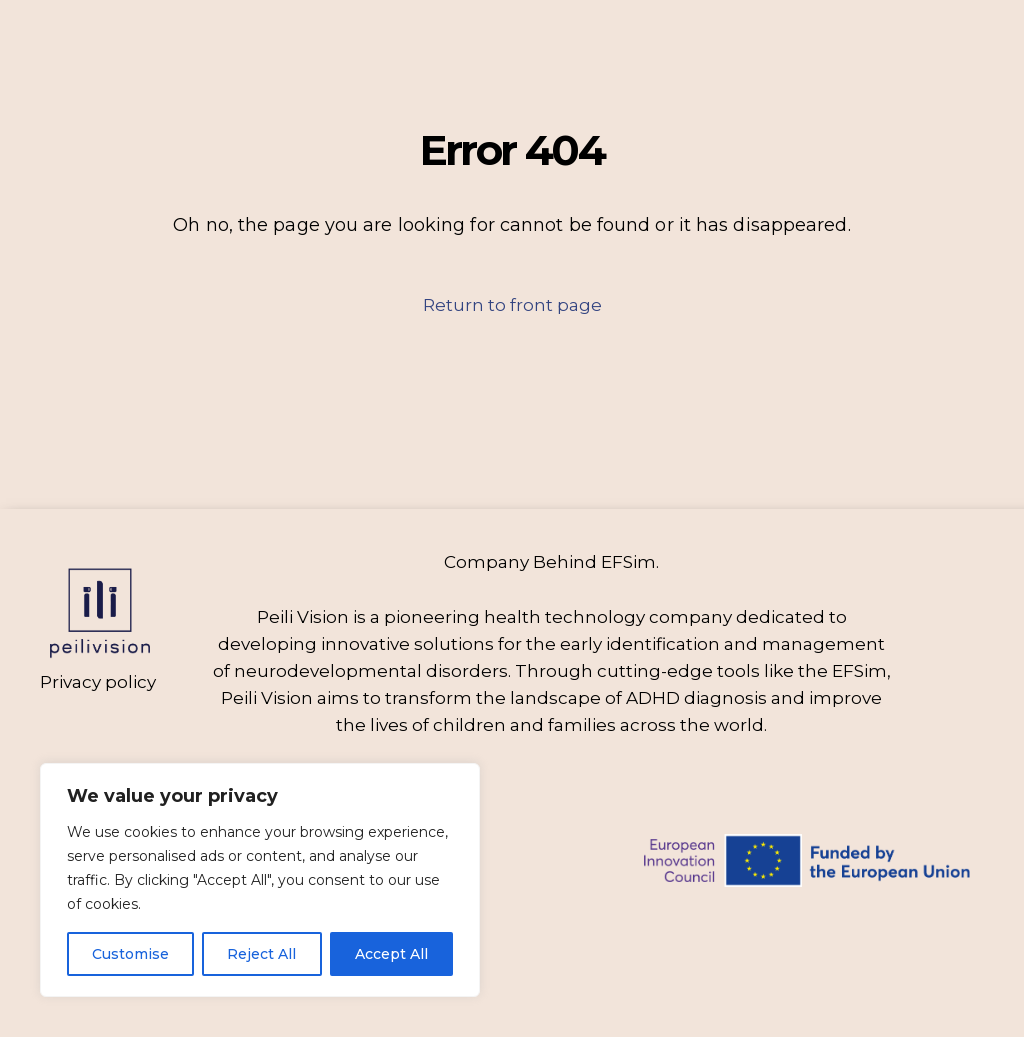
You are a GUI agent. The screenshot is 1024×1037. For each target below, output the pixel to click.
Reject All (261, 954)
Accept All (391, 954)
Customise (130, 954)
